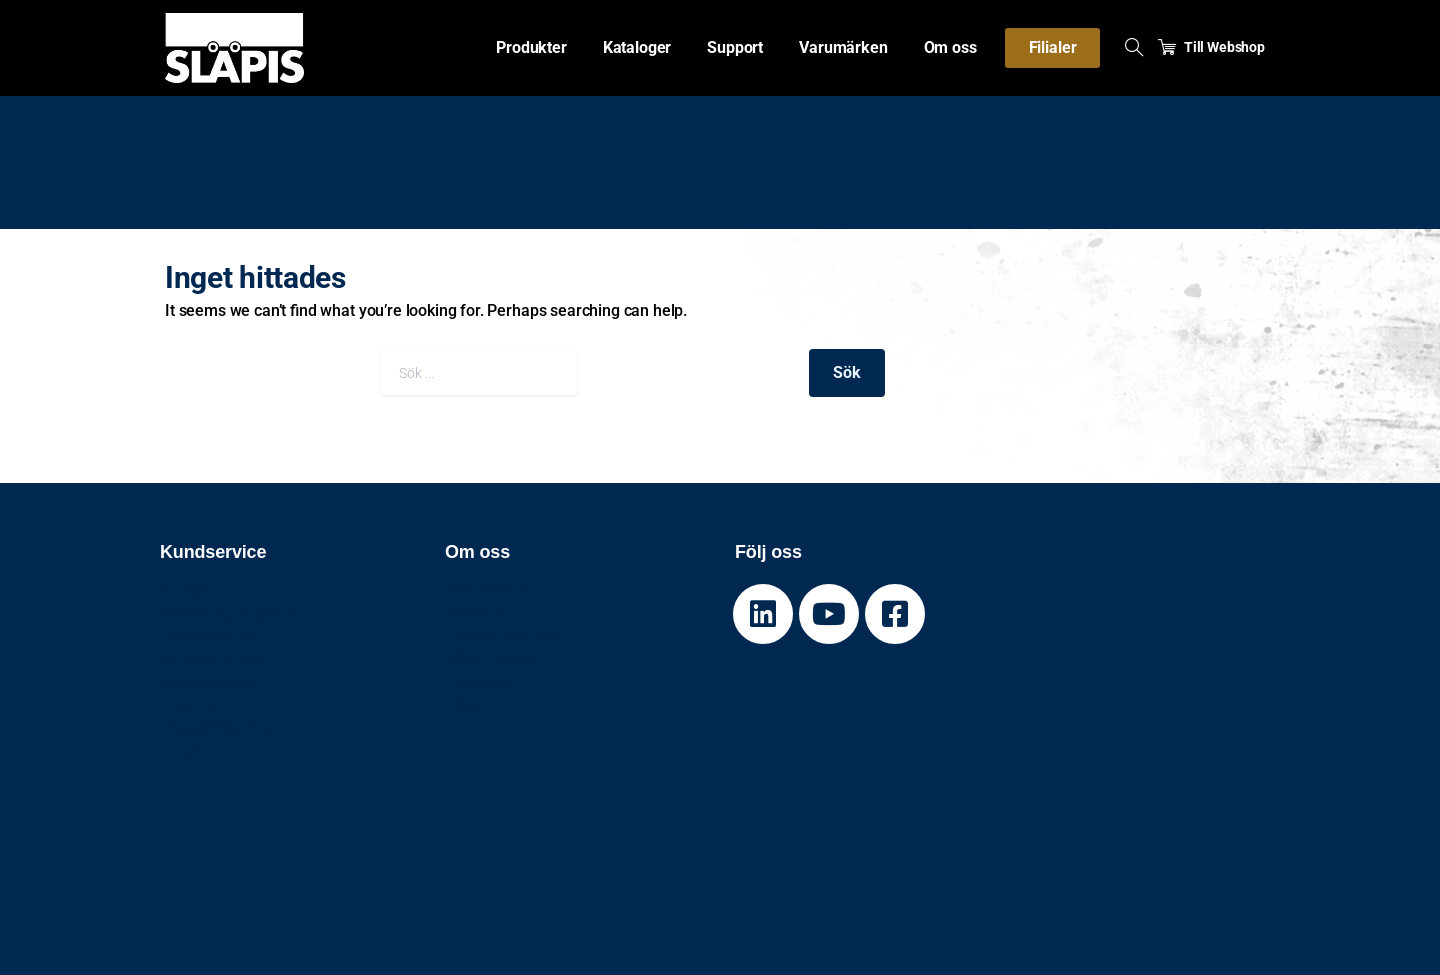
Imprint (188, 750)
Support (191, 589)
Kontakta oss (211, 658)
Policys (188, 704)
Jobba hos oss (501, 635)
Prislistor (480, 681)
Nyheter (476, 612)
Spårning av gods (227, 612)
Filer (462, 704)
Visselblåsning (218, 727)
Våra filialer (491, 658)
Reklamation (210, 635)
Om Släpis (485, 589)
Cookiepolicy (211, 681)
